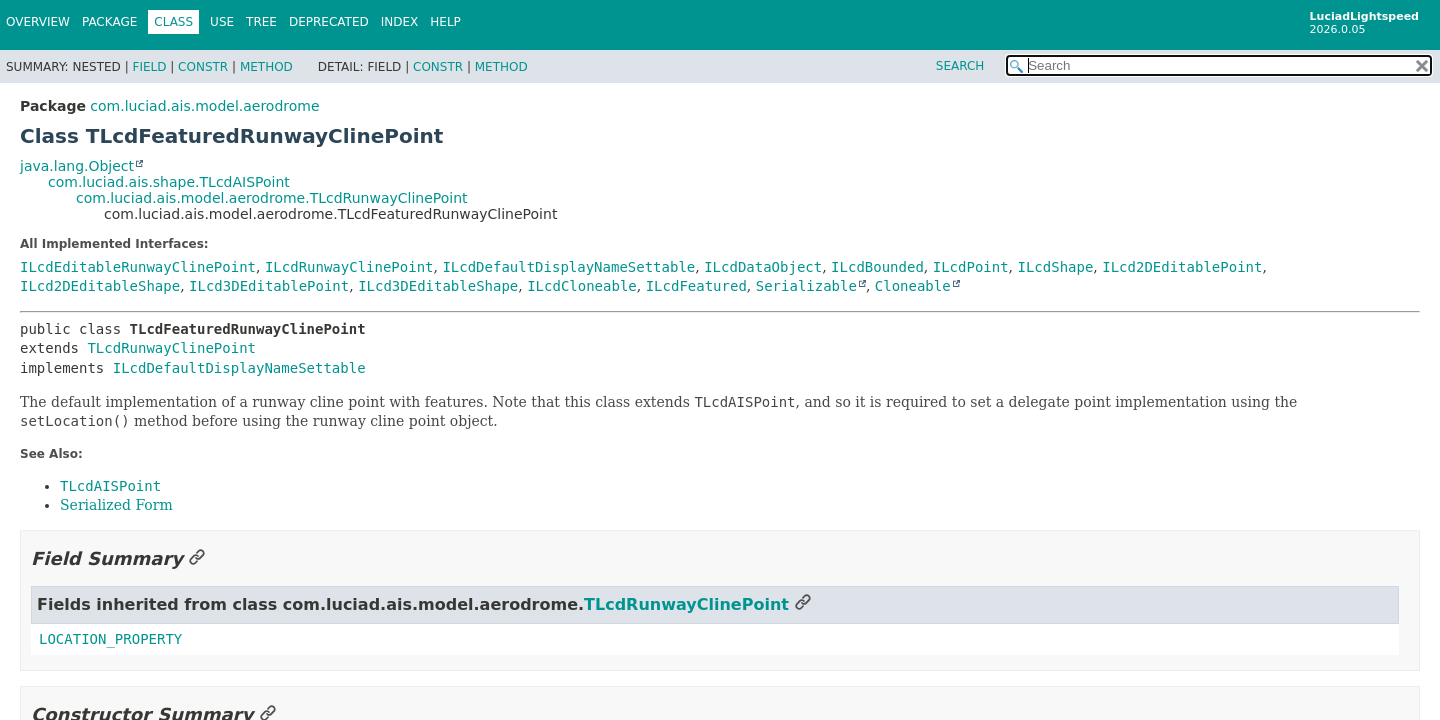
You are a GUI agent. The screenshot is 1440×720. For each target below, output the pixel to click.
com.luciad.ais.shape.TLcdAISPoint (169, 182)
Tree (261, 22)
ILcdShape (1056, 267)
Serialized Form (116, 505)
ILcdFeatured (696, 286)
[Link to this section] (197, 558)
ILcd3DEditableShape (438, 286)
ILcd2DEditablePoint (1182, 267)
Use (222, 22)
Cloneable (913, 286)
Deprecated (329, 22)
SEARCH (960, 66)
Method (266, 67)
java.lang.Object (77, 166)
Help (445, 22)
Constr (203, 67)
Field (149, 67)
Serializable (806, 286)
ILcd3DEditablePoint (269, 286)
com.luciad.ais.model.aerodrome (204, 106)
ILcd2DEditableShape (100, 286)
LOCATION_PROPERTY (110, 639)
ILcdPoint (971, 267)
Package (109, 22)
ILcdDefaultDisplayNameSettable (568, 267)
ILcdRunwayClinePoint (349, 267)
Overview (38, 22)
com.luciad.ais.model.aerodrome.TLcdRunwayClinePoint (272, 198)
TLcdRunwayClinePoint (171, 348)
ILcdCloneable (582, 286)
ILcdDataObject (763, 267)
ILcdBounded (877, 267)
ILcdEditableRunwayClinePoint (138, 267)
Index (400, 22)
